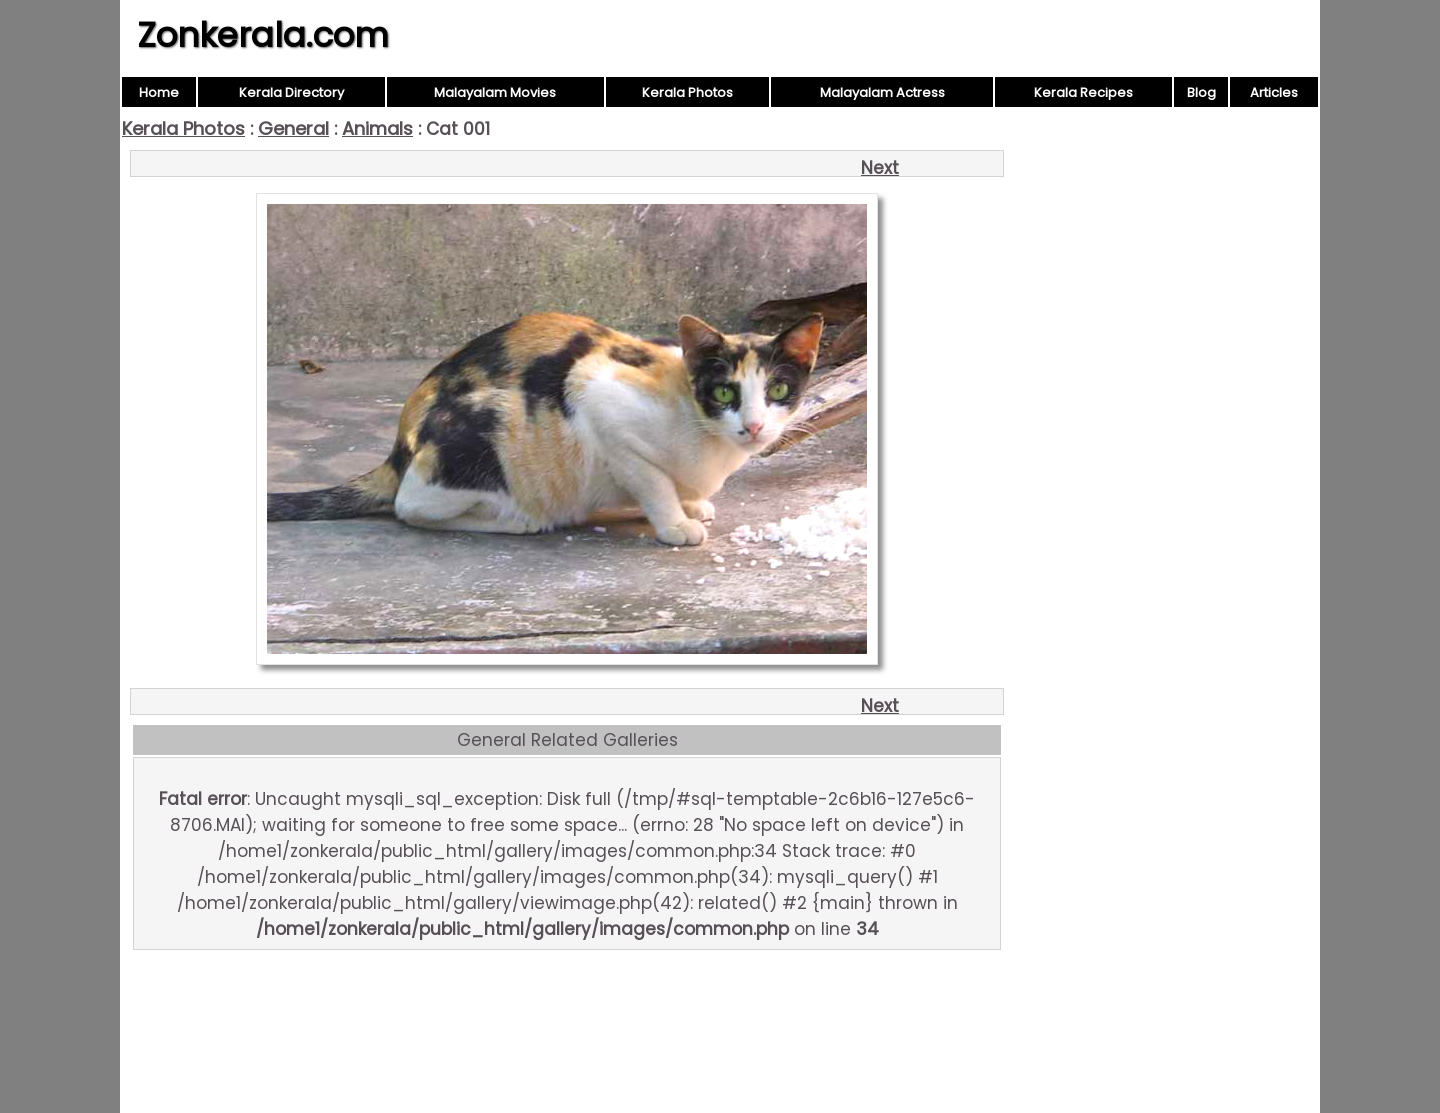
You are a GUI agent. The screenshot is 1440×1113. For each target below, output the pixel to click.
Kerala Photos (687, 92)
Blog (1201, 92)
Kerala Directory (291, 92)
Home (159, 92)
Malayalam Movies (495, 92)
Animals (377, 128)
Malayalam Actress (882, 92)
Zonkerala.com (263, 35)
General (293, 128)
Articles (1274, 92)
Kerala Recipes (1083, 92)
